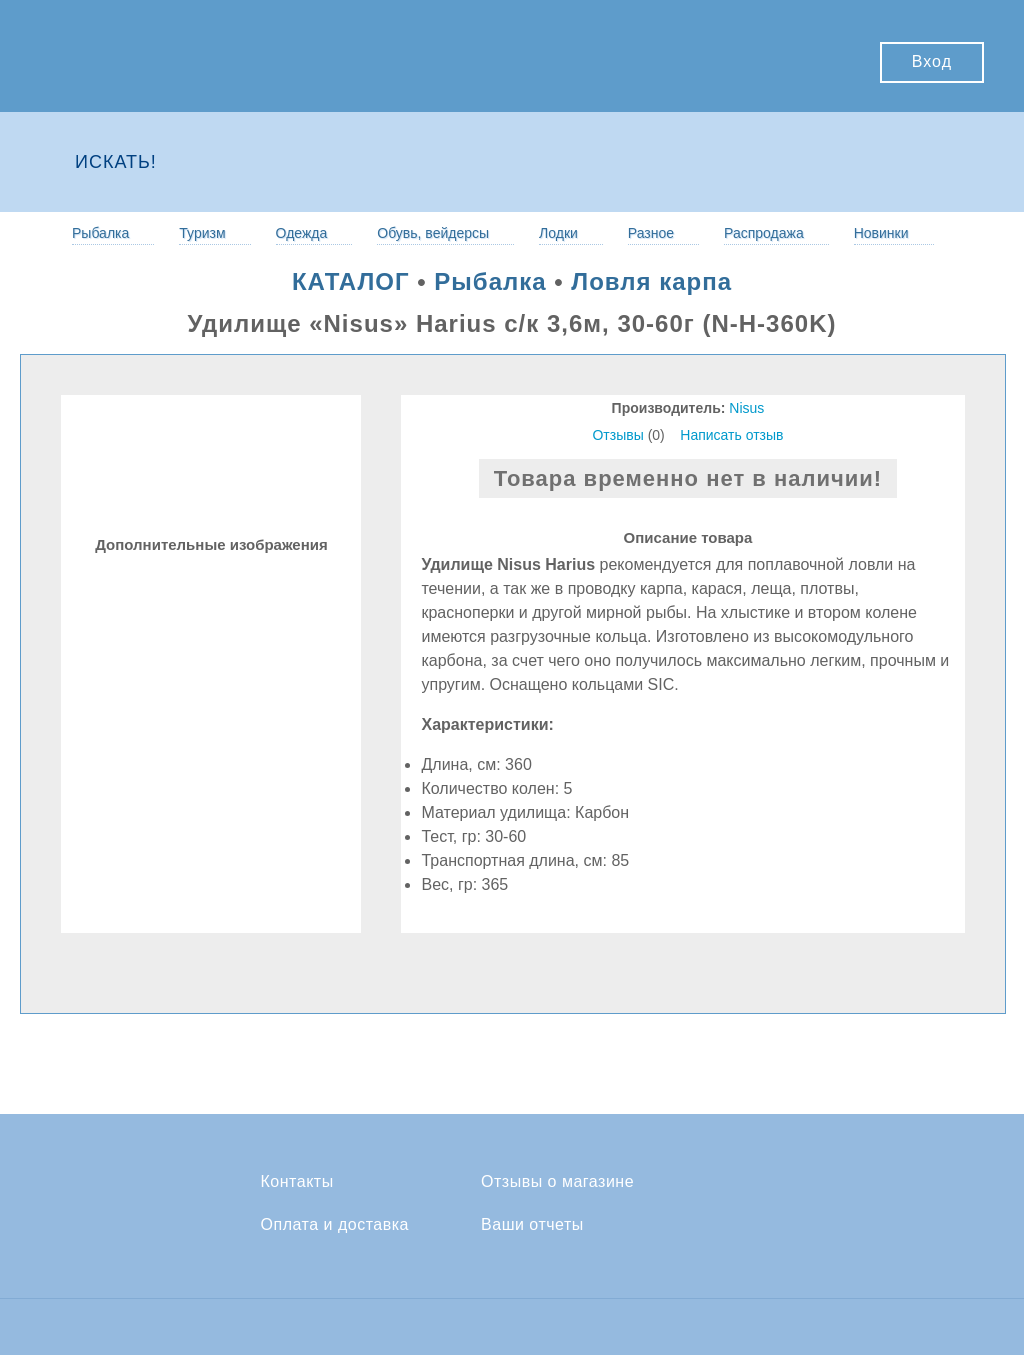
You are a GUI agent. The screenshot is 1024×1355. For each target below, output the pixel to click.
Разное (651, 233)
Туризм (202, 233)
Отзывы (617, 435)
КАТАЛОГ (351, 281)
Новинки (881, 233)
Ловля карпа (651, 281)
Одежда (302, 233)
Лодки (558, 233)
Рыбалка (100, 233)
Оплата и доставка (335, 1225)
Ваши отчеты (532, 1225)
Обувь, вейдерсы (433, 233)
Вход (932, 61)
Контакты (297, 1182)
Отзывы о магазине (557, 1182)
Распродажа (764, 233)
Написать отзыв (731, 435)
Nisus (746, 408)
